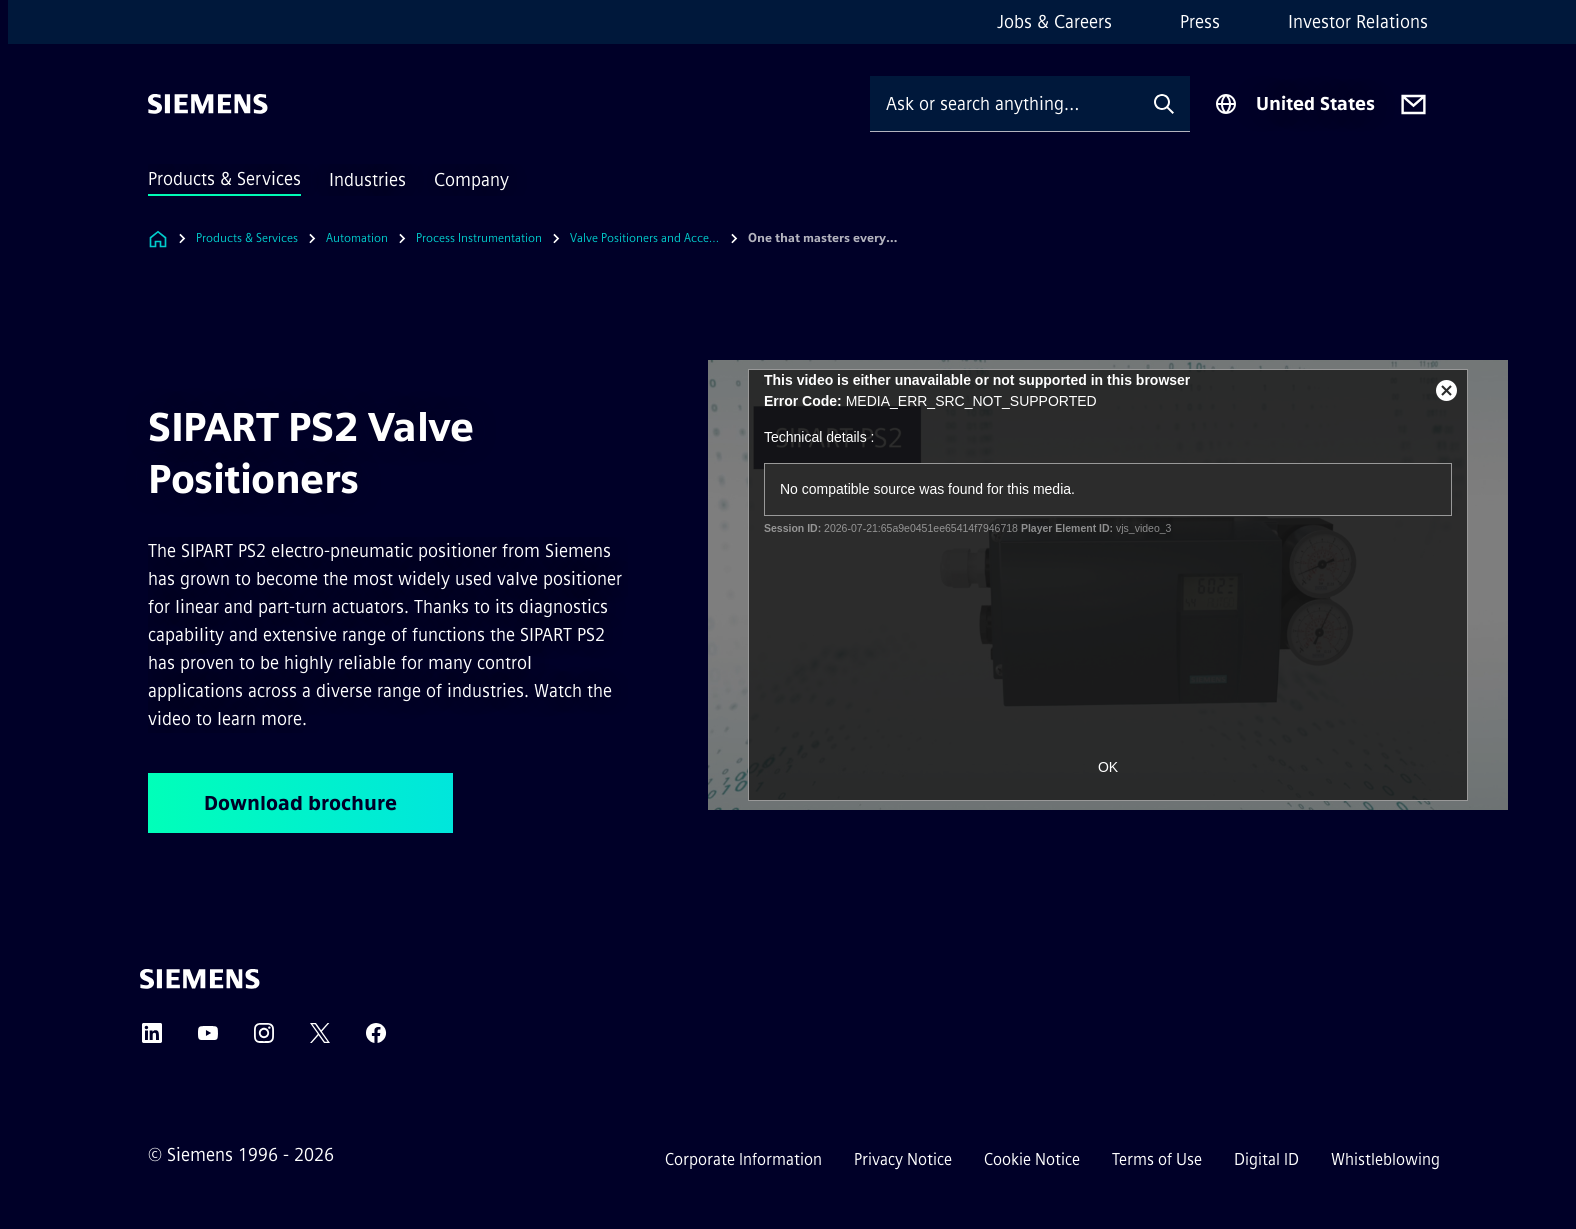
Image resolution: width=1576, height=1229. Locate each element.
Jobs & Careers (1054, 22)
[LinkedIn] (152, 1039)
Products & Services (224, 179)
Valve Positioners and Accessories (645, 238)
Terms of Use (1157, 1159)
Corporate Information (743, 1159)
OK (1108, 767)
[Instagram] (264, 1039)
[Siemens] (208, 104)
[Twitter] (320, 1039)
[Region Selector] (1294, 104)
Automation (357, 238)
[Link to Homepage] (158, 238)
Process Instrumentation (479, 238)
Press (1200, 22)
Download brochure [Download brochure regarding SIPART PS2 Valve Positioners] (300, 803)
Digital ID (1266, 1159)
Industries (367, 180)
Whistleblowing (1385, 1159)
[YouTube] (208, 1039)
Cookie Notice (1032, 1159)
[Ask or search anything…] (1004, 103)
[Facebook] (376, 1039)
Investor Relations (1358, 22)
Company (471, 180)
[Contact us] (1413, 104)
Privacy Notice (903, 1159)
